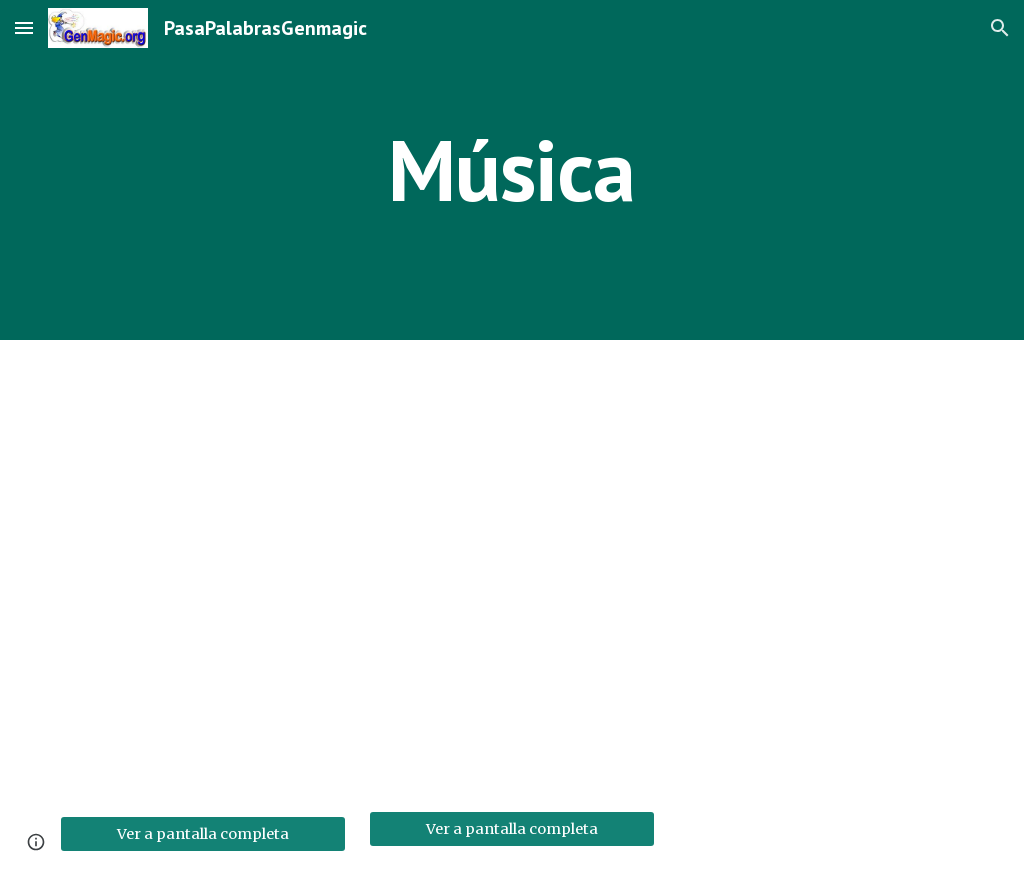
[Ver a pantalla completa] (203, 833)
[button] (24, 27)
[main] (511, 169)
